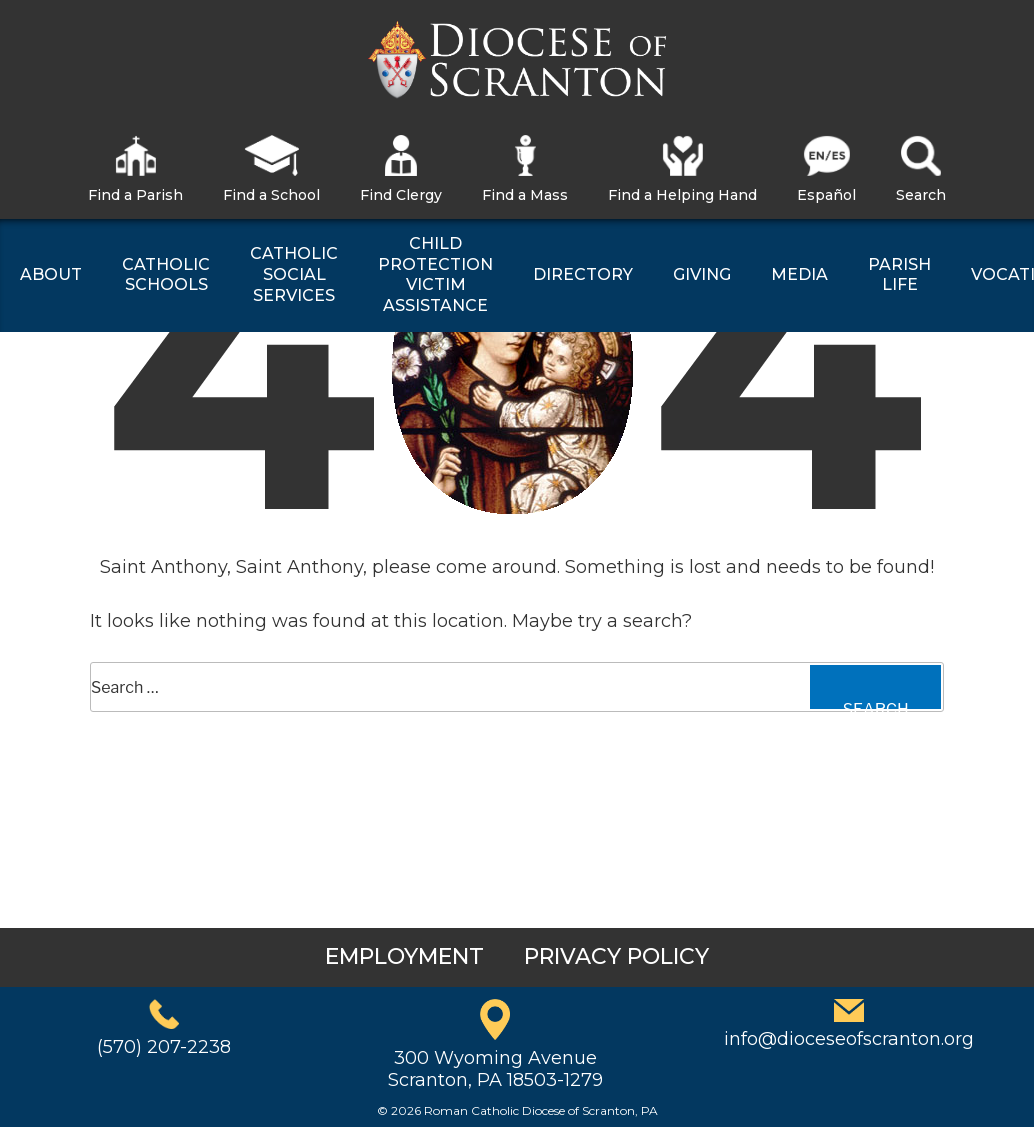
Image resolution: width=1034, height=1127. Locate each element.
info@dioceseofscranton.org (849, 1039)
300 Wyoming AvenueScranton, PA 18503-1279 (495, 1069)
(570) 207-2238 (164, 1047)
